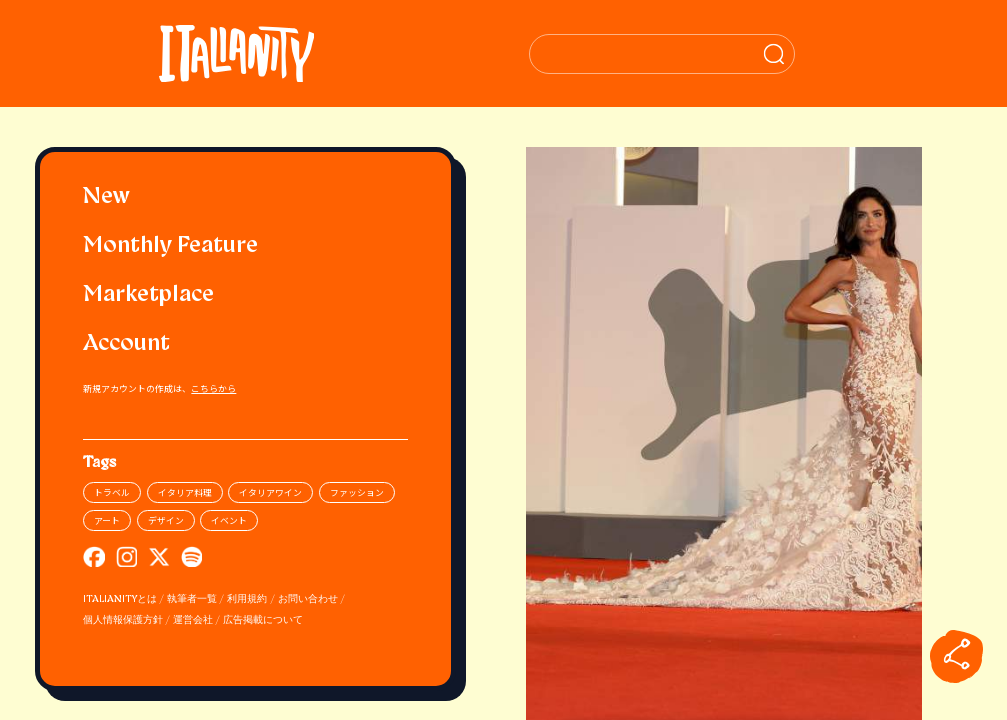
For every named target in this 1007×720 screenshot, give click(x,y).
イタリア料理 (185, 492)
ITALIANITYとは (120, 599)
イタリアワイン (270, 492)
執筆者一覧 (192, 599)
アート (107, 520)
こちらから (213, 388)
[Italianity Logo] (245, 53)
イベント (229, 520)
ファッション (357, 492)
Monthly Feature (170, 246)
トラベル (112, 492)
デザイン (166, 520)
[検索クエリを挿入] (724, 54)
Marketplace (148, 295)
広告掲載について (263, 620)
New (106, 197)
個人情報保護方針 (123, 620)
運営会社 (193, 620)
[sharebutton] (957, 656)
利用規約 (247, 599)
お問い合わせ (308, 599)
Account (126, 344)
